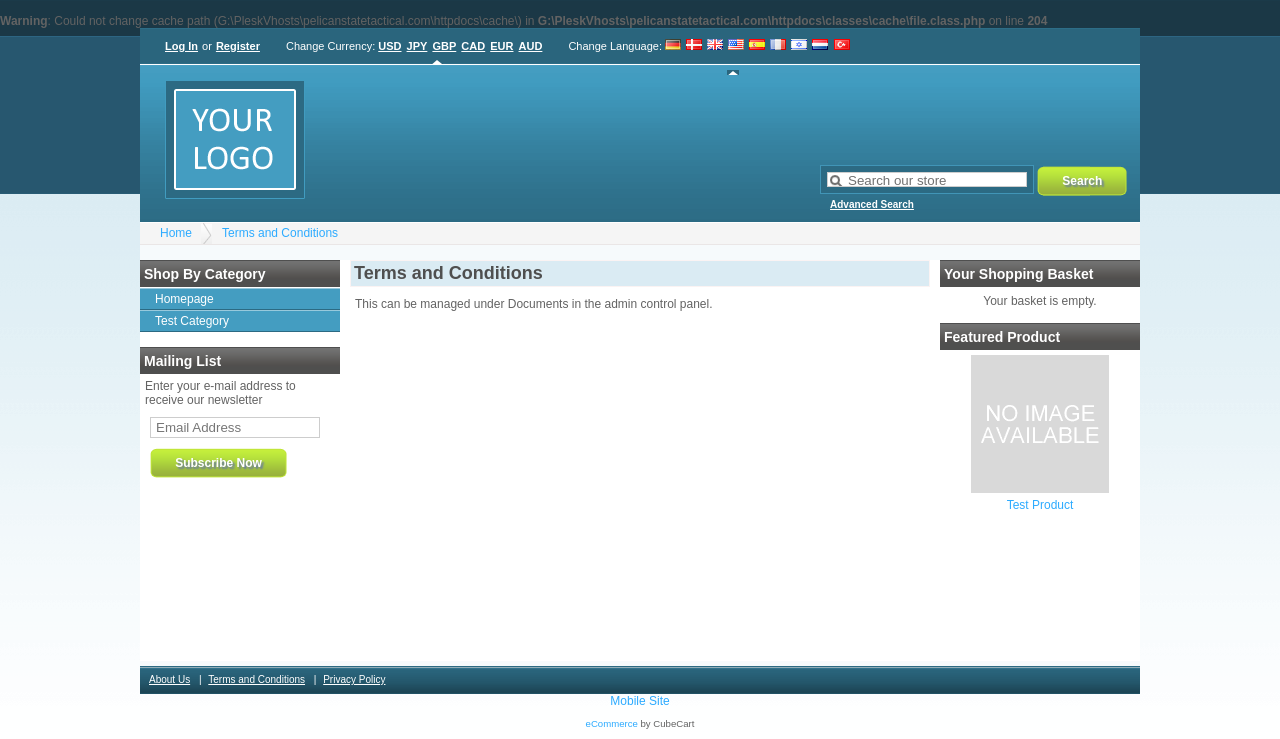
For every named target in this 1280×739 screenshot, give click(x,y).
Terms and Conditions (280, 233)
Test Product (1040, 505)
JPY (417, 46)
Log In (181, 46)
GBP (444, 46)
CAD (473, 46)
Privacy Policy (354, 679)
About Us (169, 679)
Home (176, 233)
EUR (501, 46)
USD (389, 46)
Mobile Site (639, 701)
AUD (531, 46)
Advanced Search (872, 204)
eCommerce (612, 723)
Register (238, 46)
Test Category (192, 321)
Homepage (184, 299)
